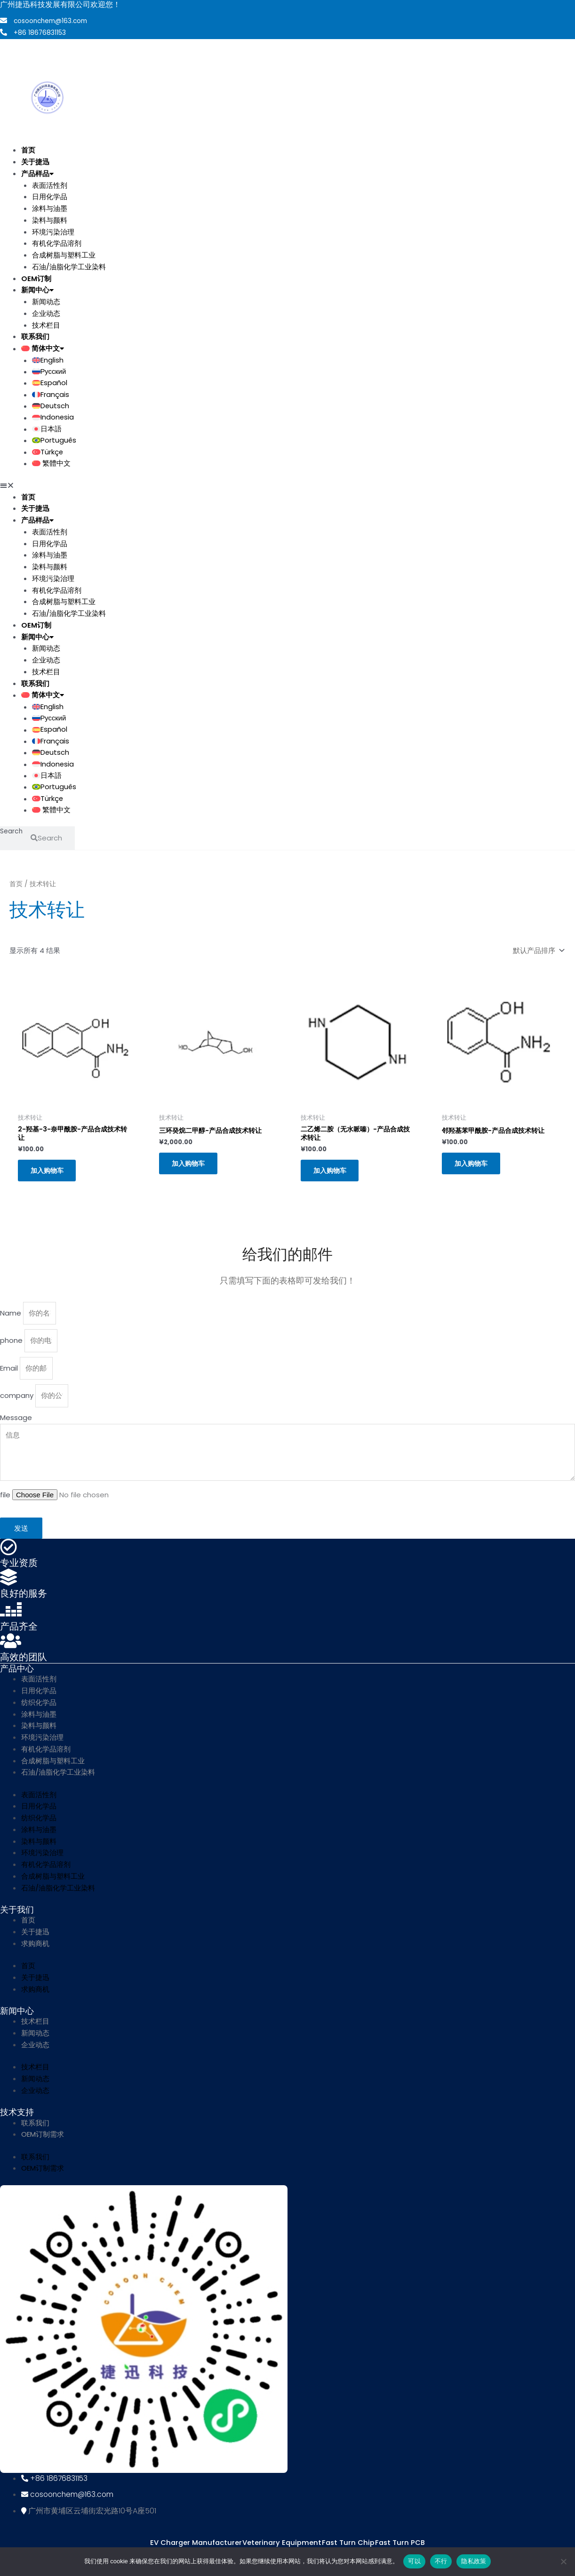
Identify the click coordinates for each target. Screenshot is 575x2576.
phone (12, 1349)
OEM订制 (36, 278)
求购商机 (35, 1953)
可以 (414, 2561)
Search (12, 835)
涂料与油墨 (49, 208)
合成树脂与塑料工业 (64, 254)
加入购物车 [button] (49, 1177)
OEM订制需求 (42, 2144)
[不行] (563, 2561)
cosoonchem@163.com (52, 20)
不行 (441, 2561)
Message (16, 1426)
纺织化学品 (38, 1712)
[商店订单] (537, 953)
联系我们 (35, 336)
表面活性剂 (49, 184)
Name (11, 1321)
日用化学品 (49, 196)
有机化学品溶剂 (56, 243)
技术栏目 (46, 324)
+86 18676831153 (40, 32)
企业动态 (46, 313)
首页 (28, 149)
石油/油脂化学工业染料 (69, 266)
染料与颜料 (49, 220)
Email (10, 1376)
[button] (238, 487)
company (17, 1404)
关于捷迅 (35, 161)
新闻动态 (46, 301)
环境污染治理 (53, 231)
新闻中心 (37, 289)
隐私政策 (473, 2561)
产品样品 (37, 173)
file (6, 1505)
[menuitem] (249, 348)
